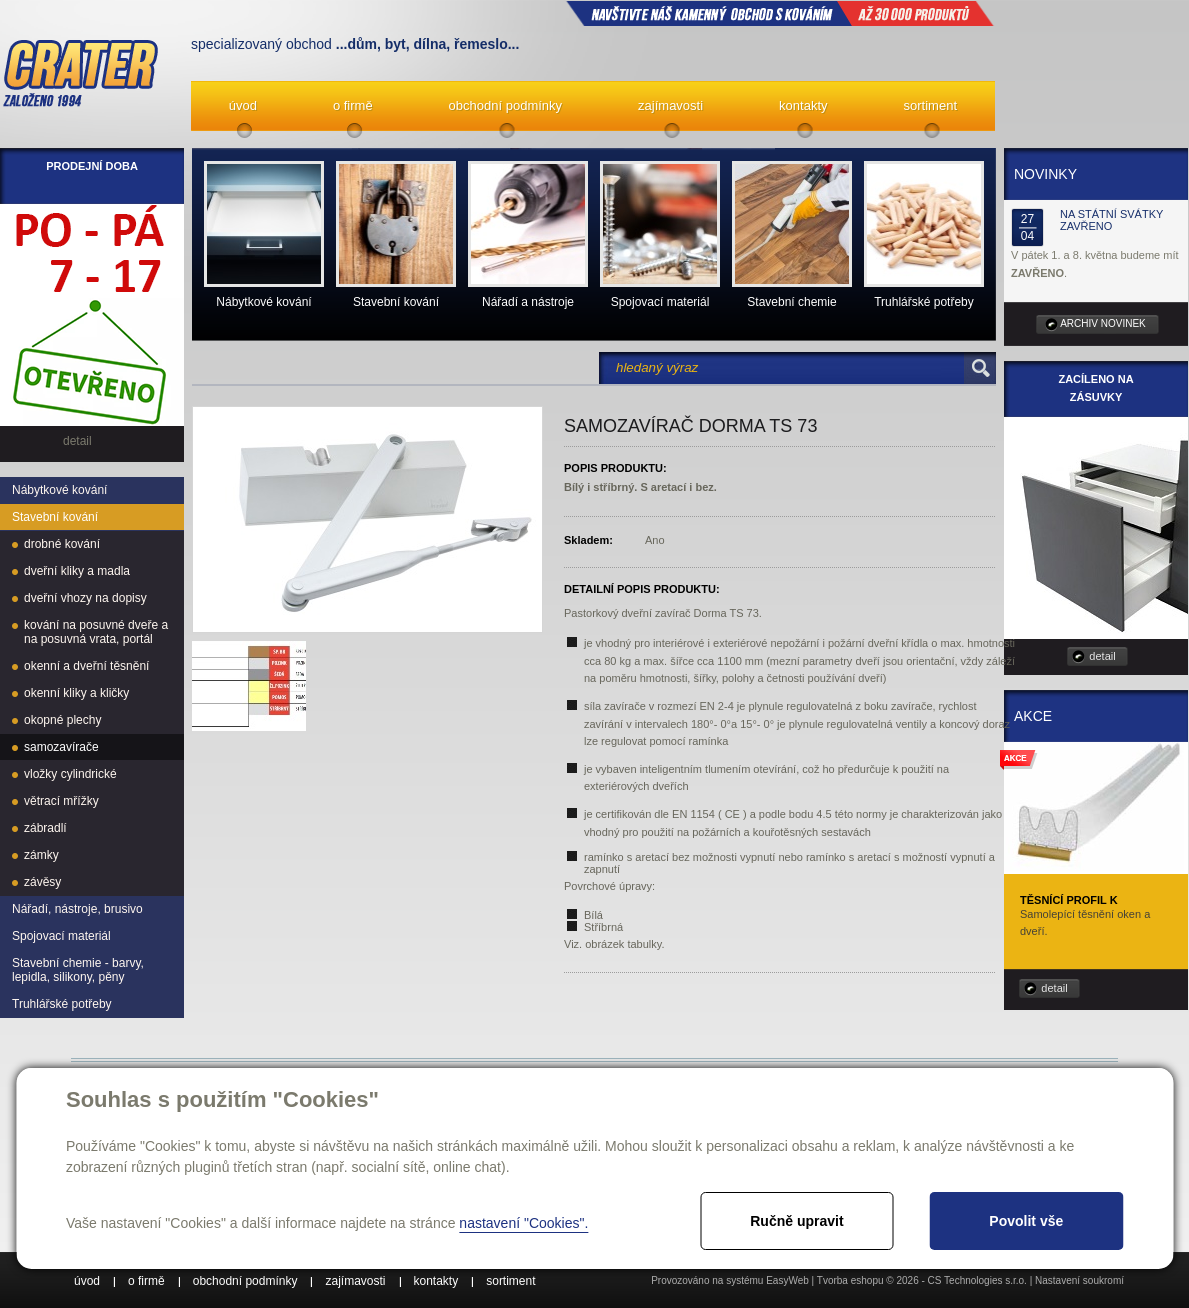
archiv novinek (1103, 323)
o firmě (353, 105)
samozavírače (61, 747)
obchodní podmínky (505, 105)
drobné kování (62, 544)
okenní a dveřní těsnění (86, 666)
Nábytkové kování (59, 490)
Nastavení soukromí (1079, 1280)
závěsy (42, 882)
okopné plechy (62, 720)
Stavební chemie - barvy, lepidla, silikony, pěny (78, 970)
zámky (41, 855)
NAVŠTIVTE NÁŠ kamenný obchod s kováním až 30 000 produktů (780, 13)
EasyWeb (787, 1280)
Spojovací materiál (61, 936)
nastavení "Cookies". (523, 1223)
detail (1102, 656)
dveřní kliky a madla (77, 571)
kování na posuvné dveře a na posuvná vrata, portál (96, 632)
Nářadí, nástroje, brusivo (77, 909)
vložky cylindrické (70, 774)
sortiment (930, 105)
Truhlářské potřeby (62, 1004)
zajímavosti (670, 105)
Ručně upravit (796, 1221)
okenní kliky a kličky (76, 693)
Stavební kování (55, 517)
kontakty (803, 105)
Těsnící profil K (1069, 900)
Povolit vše (1026, 1221)
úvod (243, 105)
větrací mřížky (61, 801)
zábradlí (45, 828)
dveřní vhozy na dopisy (85, 598)
